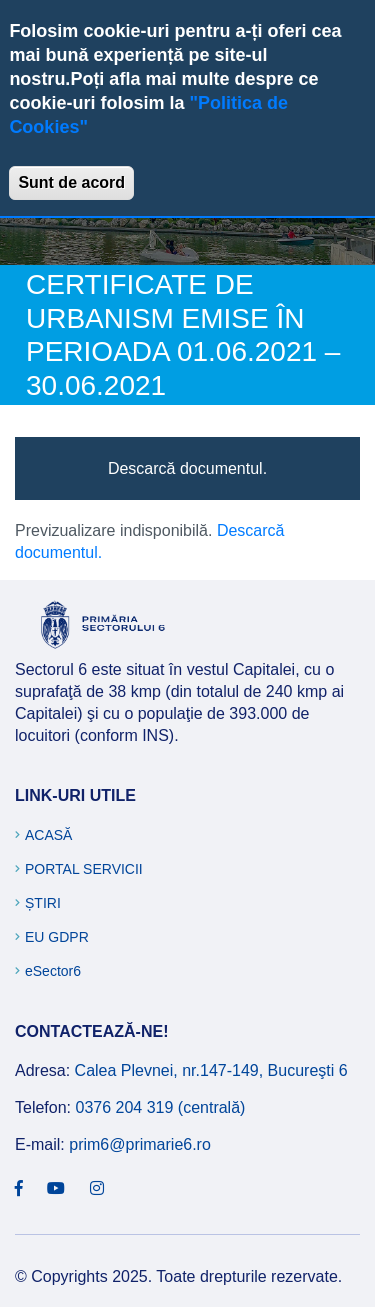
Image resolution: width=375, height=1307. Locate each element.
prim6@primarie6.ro (140, 1144)
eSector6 (53, 971)
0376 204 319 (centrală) (160, 1107)
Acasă (48, 835)
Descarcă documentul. (187, 468)
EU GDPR (57, 937)
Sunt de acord (71, 182)
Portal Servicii (84, 869)
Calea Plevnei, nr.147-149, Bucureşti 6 (211, 1070)
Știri (43, 903)
